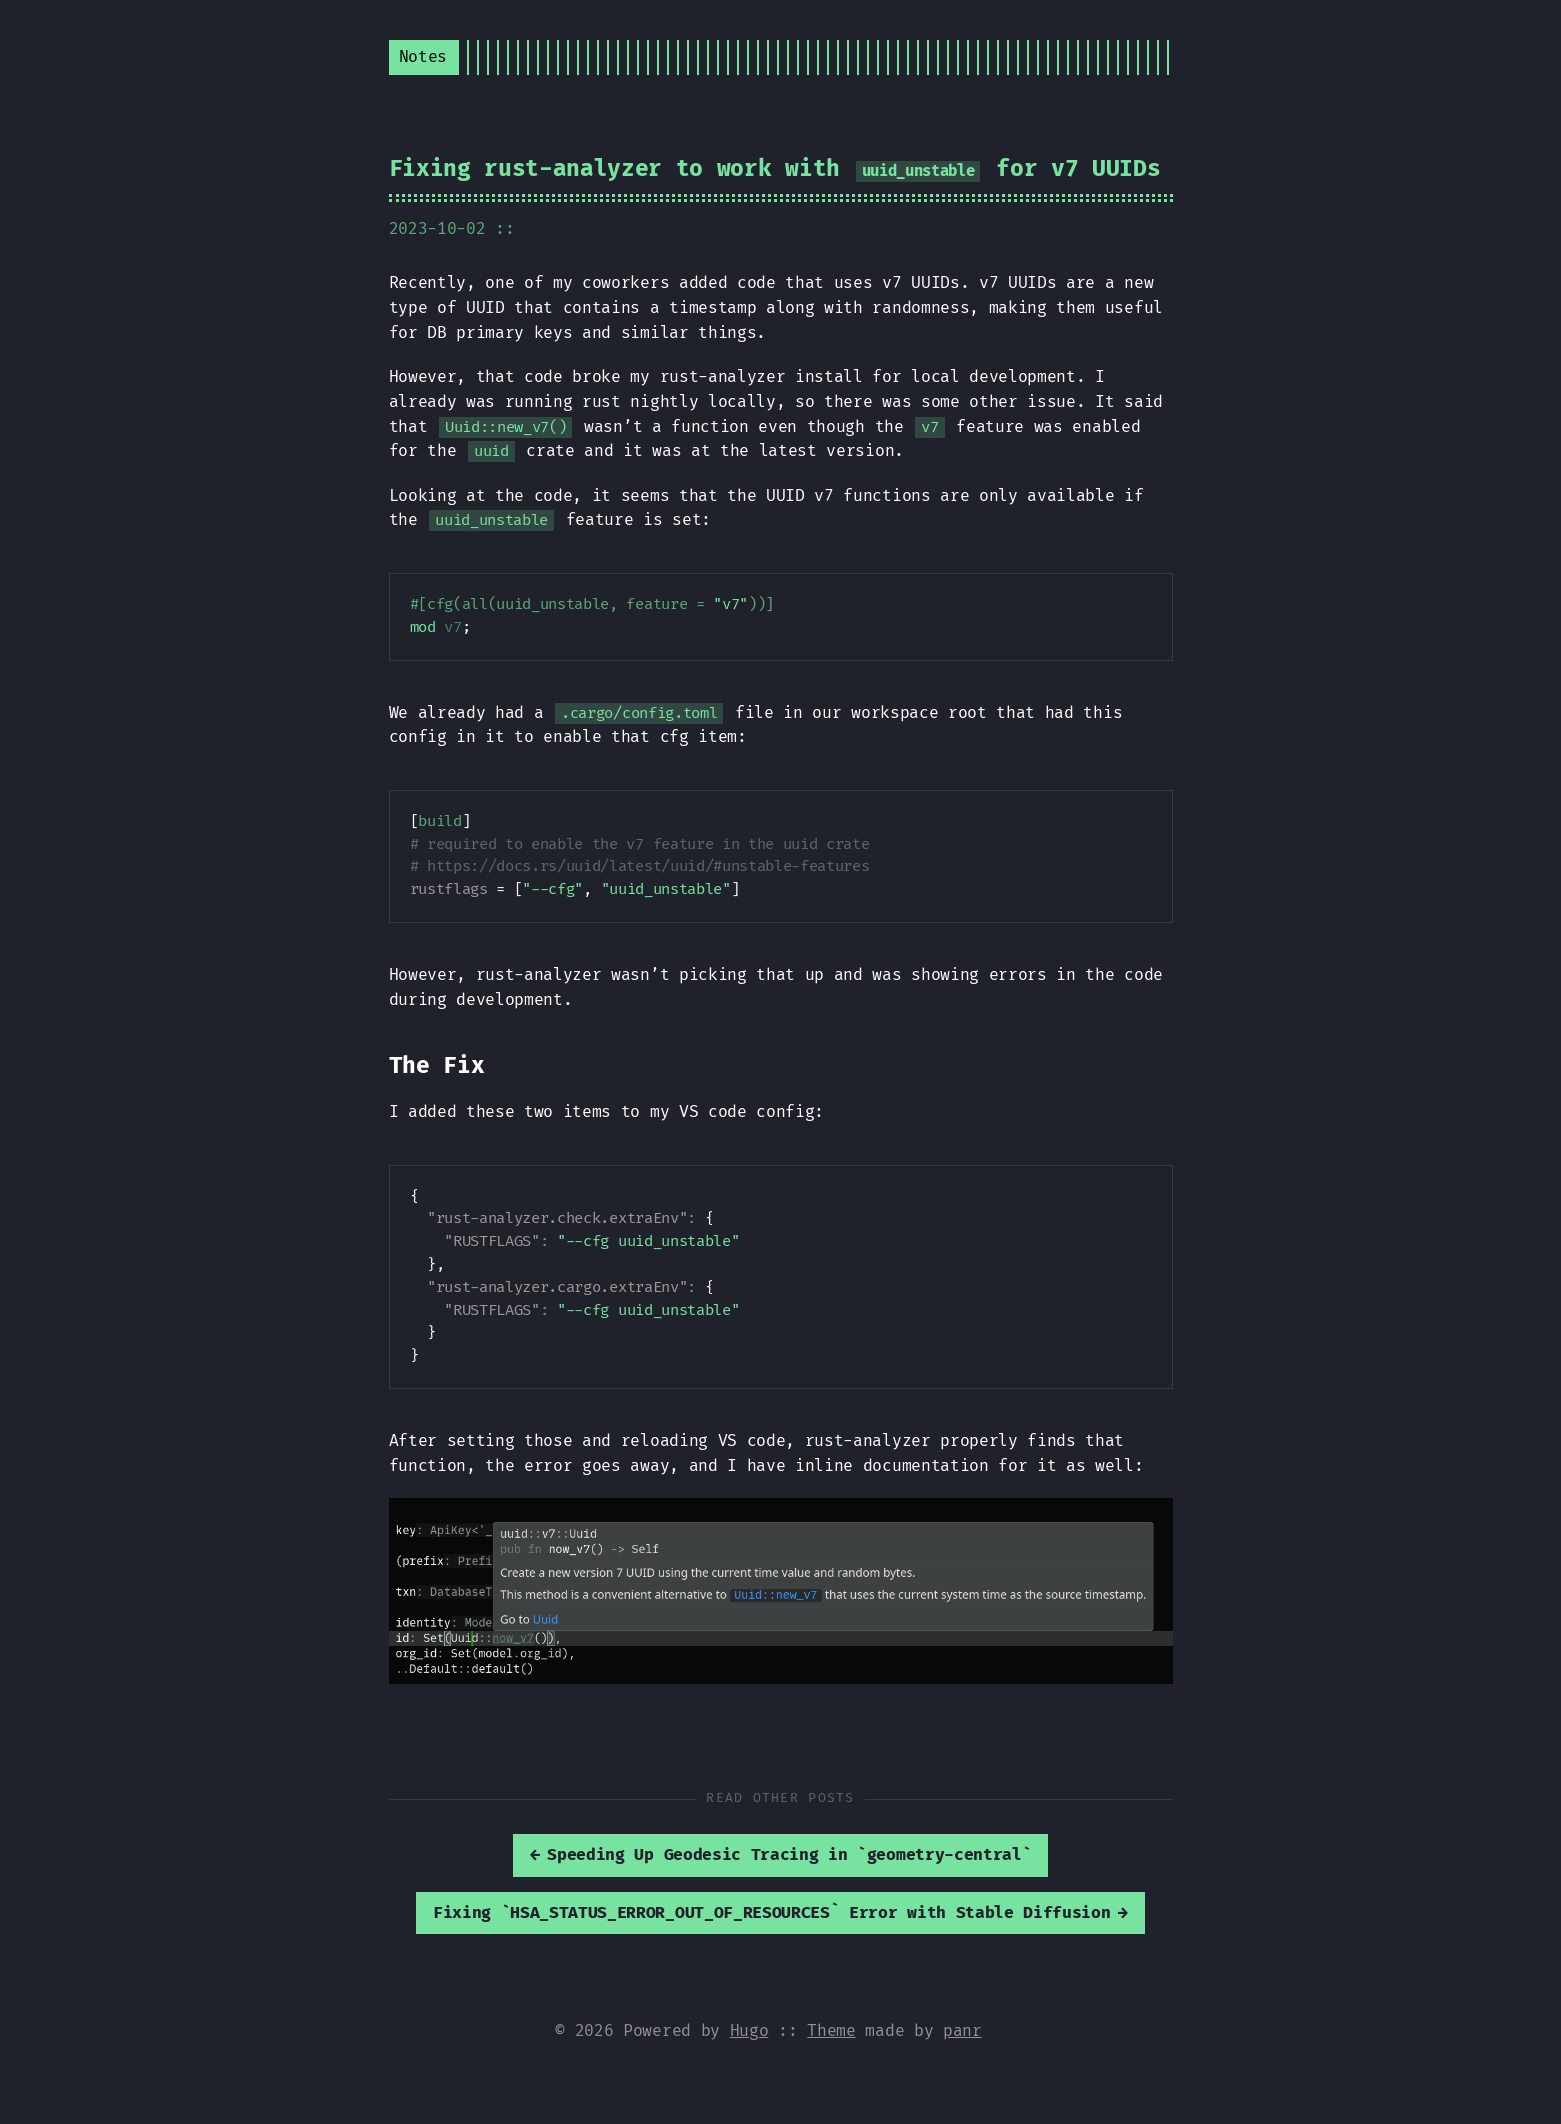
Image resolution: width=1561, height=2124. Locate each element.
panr (962, 2031)
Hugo (749, 2031)
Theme (831, 2031)
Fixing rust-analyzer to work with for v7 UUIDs (775, 169)
